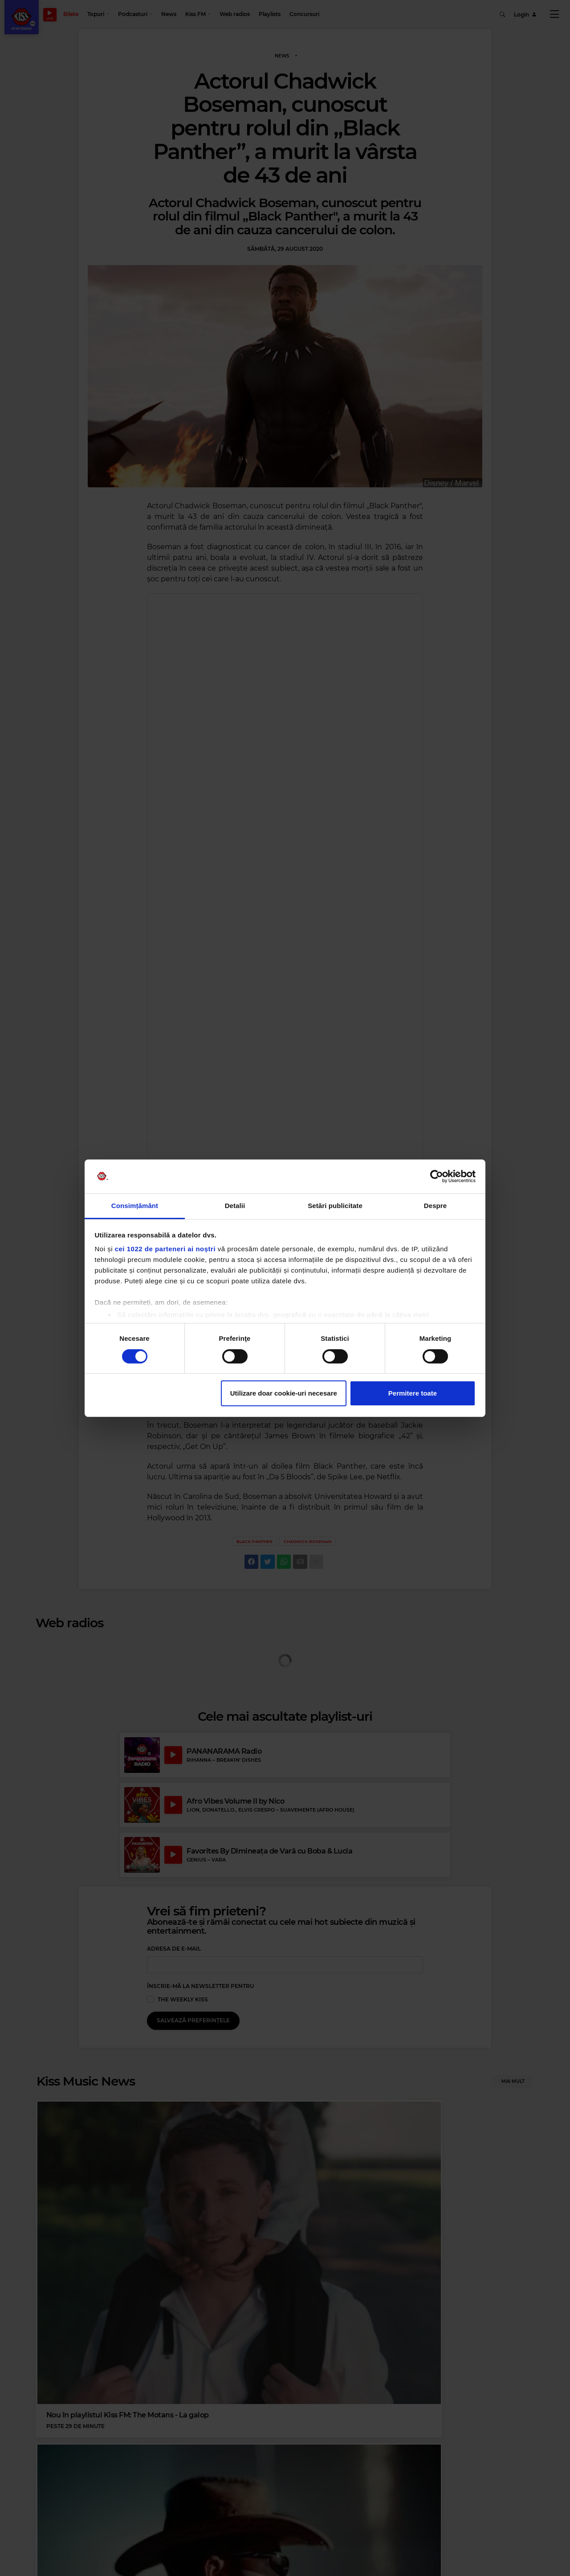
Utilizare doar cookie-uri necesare (283, 1393)
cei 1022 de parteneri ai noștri (165, 1249)
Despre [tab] (435, 1205)
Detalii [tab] (235, 1205)
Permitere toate (412, 1393)
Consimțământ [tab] (134, 1205)
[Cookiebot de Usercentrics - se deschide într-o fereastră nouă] (437, 1176)
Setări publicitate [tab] (335, 1205)
